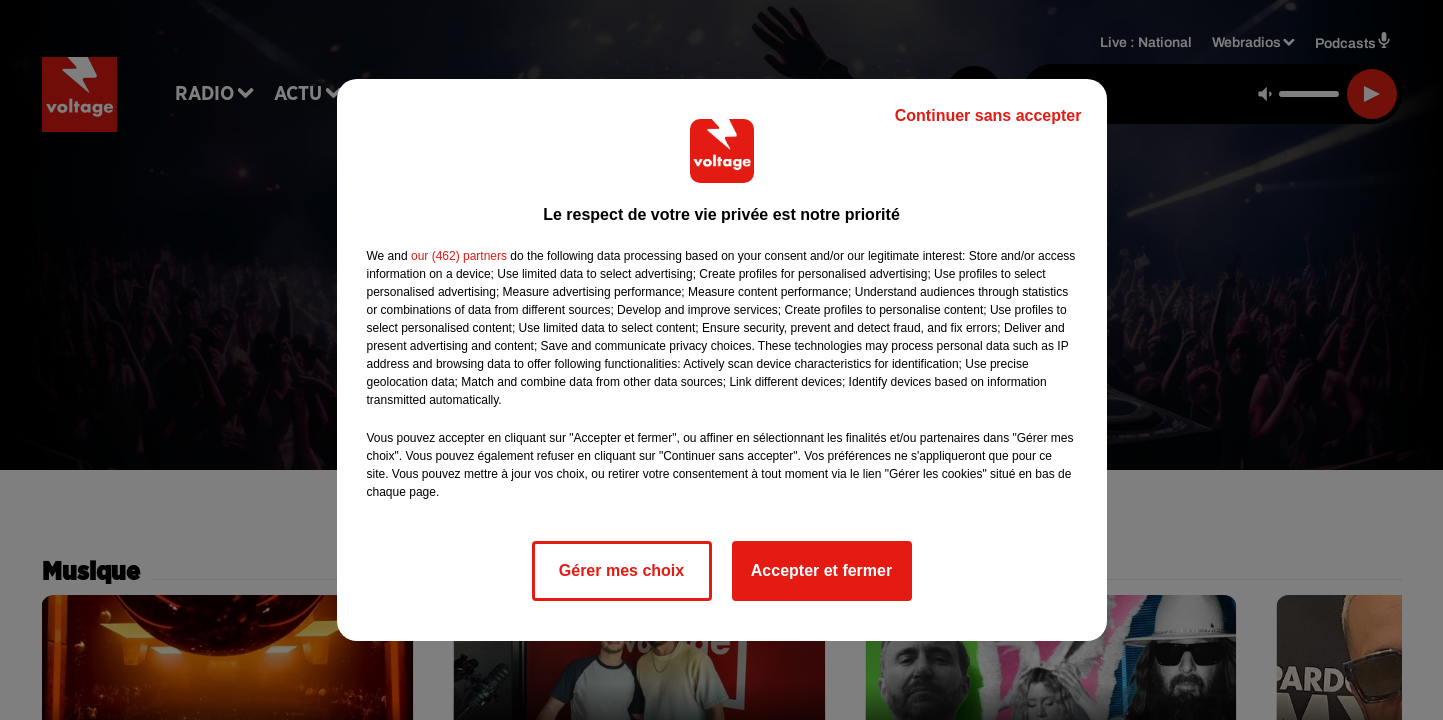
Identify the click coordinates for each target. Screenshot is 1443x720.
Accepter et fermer (821, 570)
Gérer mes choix (621, 570)
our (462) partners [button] (459, 256)
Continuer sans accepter (988, 115)
